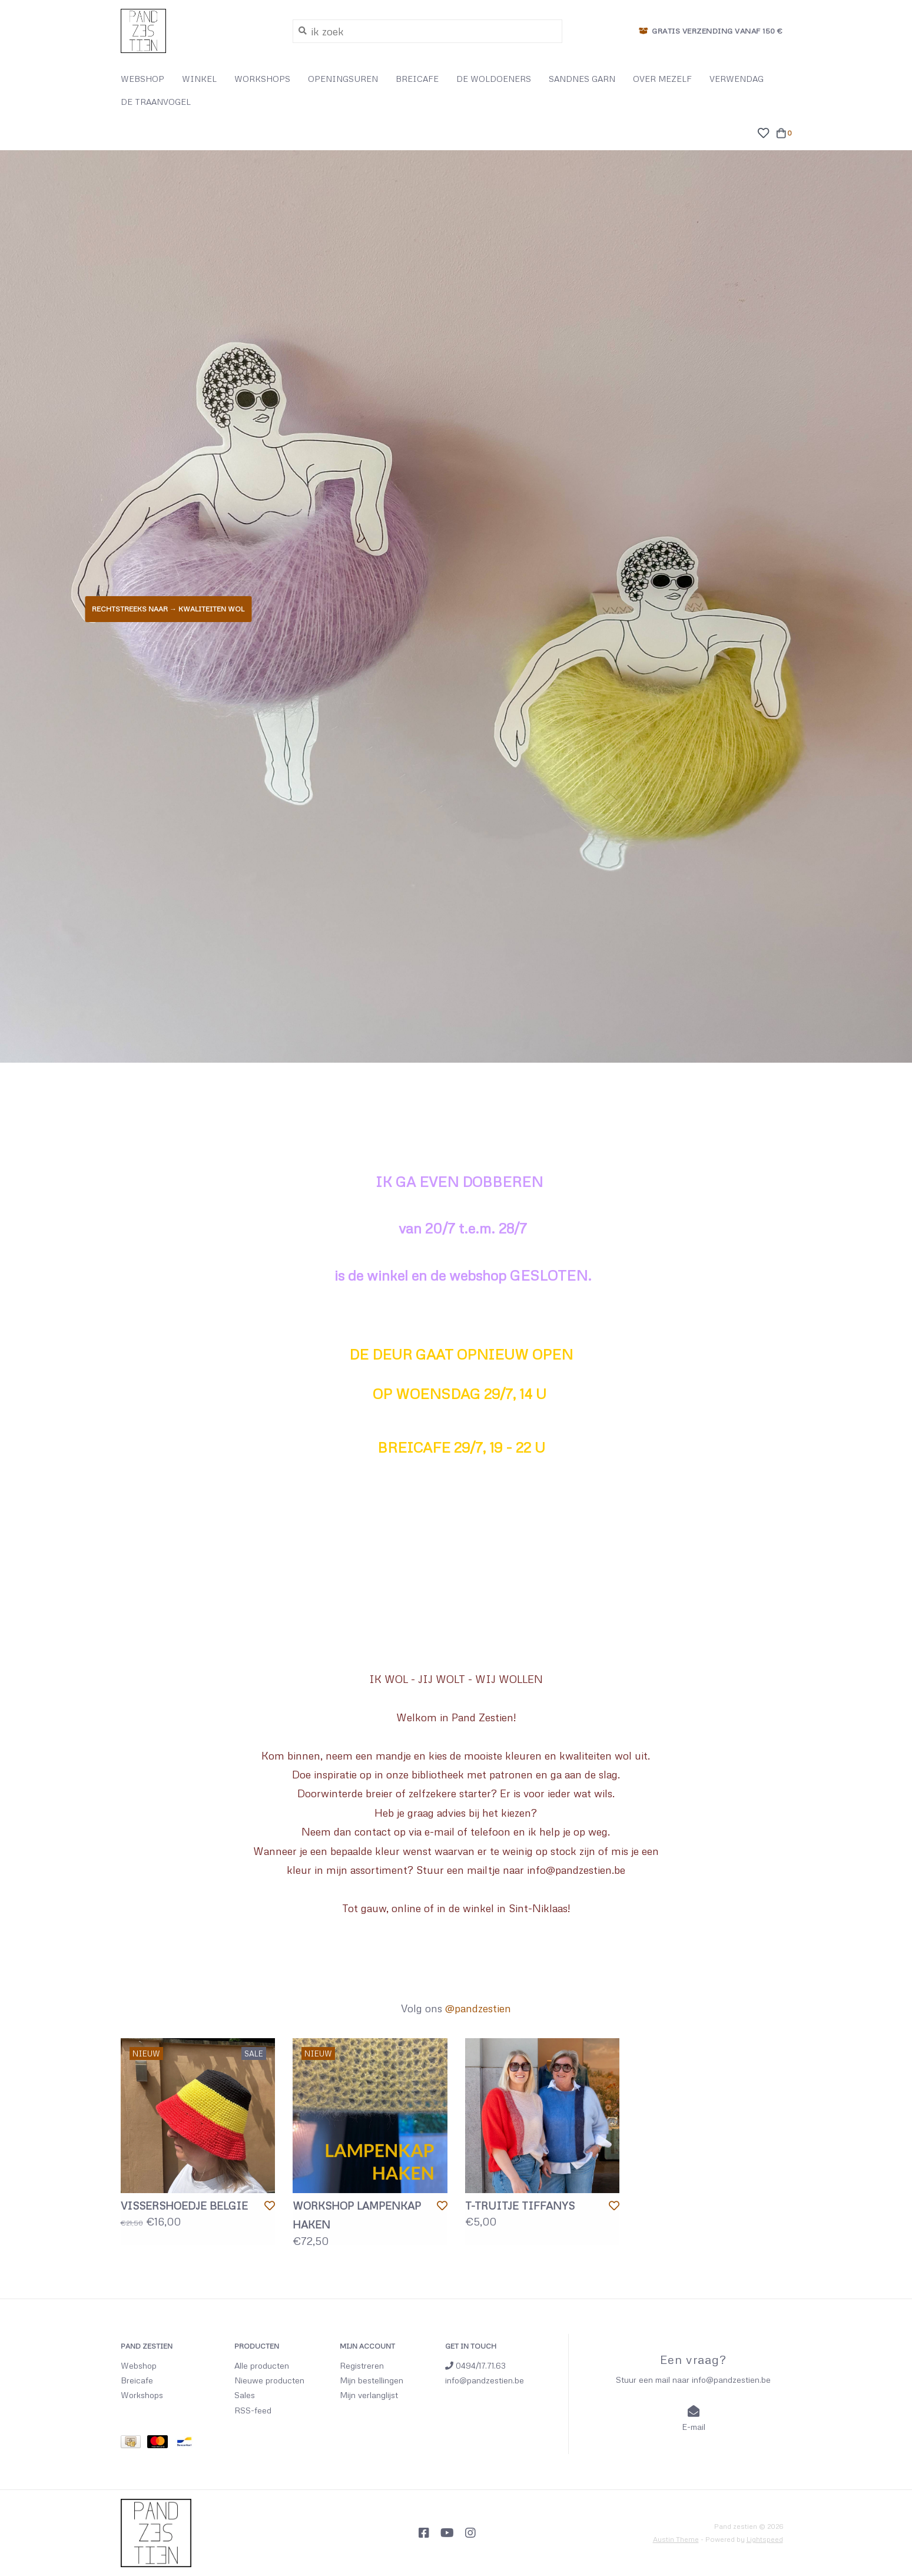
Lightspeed (765, 2539)
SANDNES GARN (582, 79)
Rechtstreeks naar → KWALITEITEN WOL (168, 608)
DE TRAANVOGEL (156, 102)
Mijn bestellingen (371, 2380)
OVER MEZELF (662, 79)
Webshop (139, 2365)
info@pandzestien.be (484, 2380)
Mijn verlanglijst (369, 2395)
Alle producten (261, 2365)
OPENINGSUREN (343, 79)
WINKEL (199, 79)
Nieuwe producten (269, 2380)
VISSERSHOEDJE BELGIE (184, 2205)
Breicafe (137, 2380)
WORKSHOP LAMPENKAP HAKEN (357, 2215)
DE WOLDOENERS (493, 79)
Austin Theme (676, 2539)
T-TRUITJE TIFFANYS (520, 2205)
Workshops (142, 2395)
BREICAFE (417, 79)
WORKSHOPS (262, 79)
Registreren (362, 2365)
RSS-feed (252, 2410)
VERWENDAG (736, 79)
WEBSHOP (142, 79)
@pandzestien (478, 2008)
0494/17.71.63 (475, 2365)
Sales (244, 2395)
